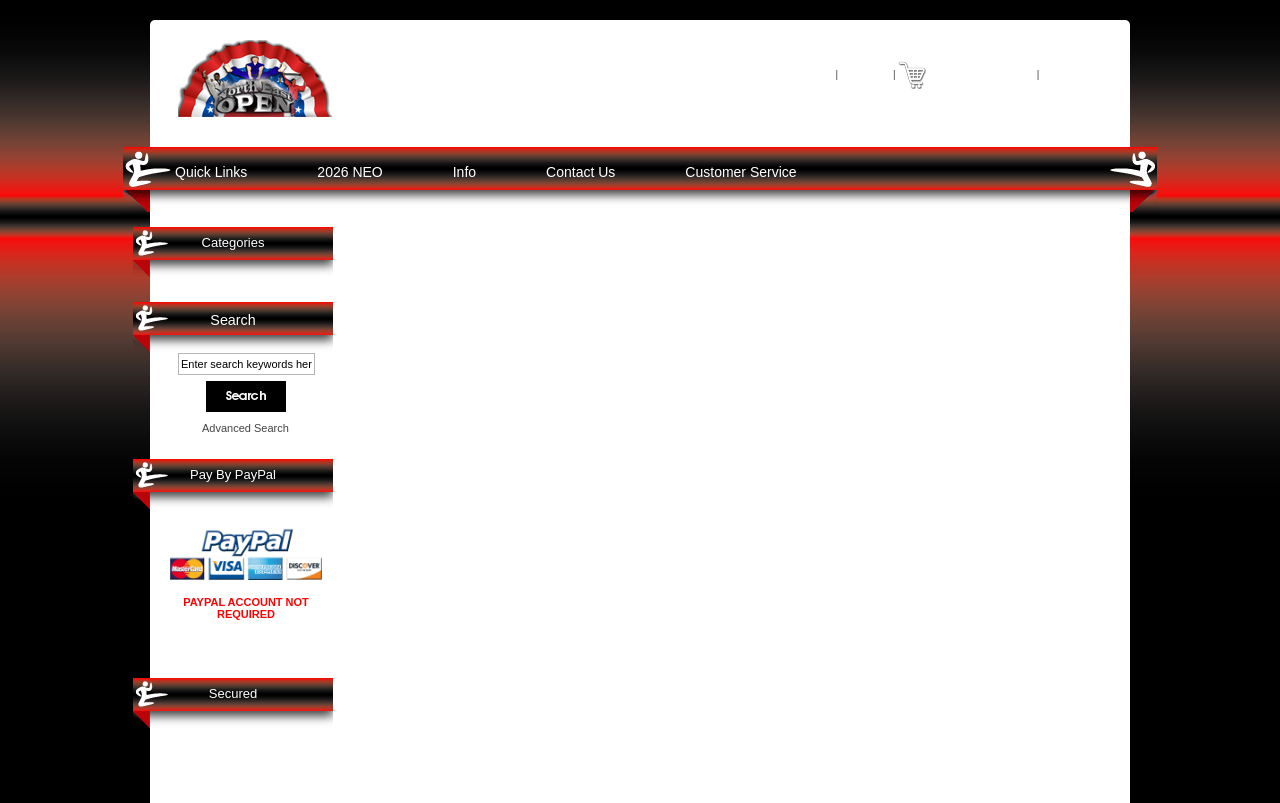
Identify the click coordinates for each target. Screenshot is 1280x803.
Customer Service (740, 172)
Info (464, 172)
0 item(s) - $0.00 (980, 73)
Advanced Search (245, 428)
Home (809, 73)
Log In (865, 73)
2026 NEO (349, 172)
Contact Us (580, 172)
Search (232, 320)
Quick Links (211, 172)
